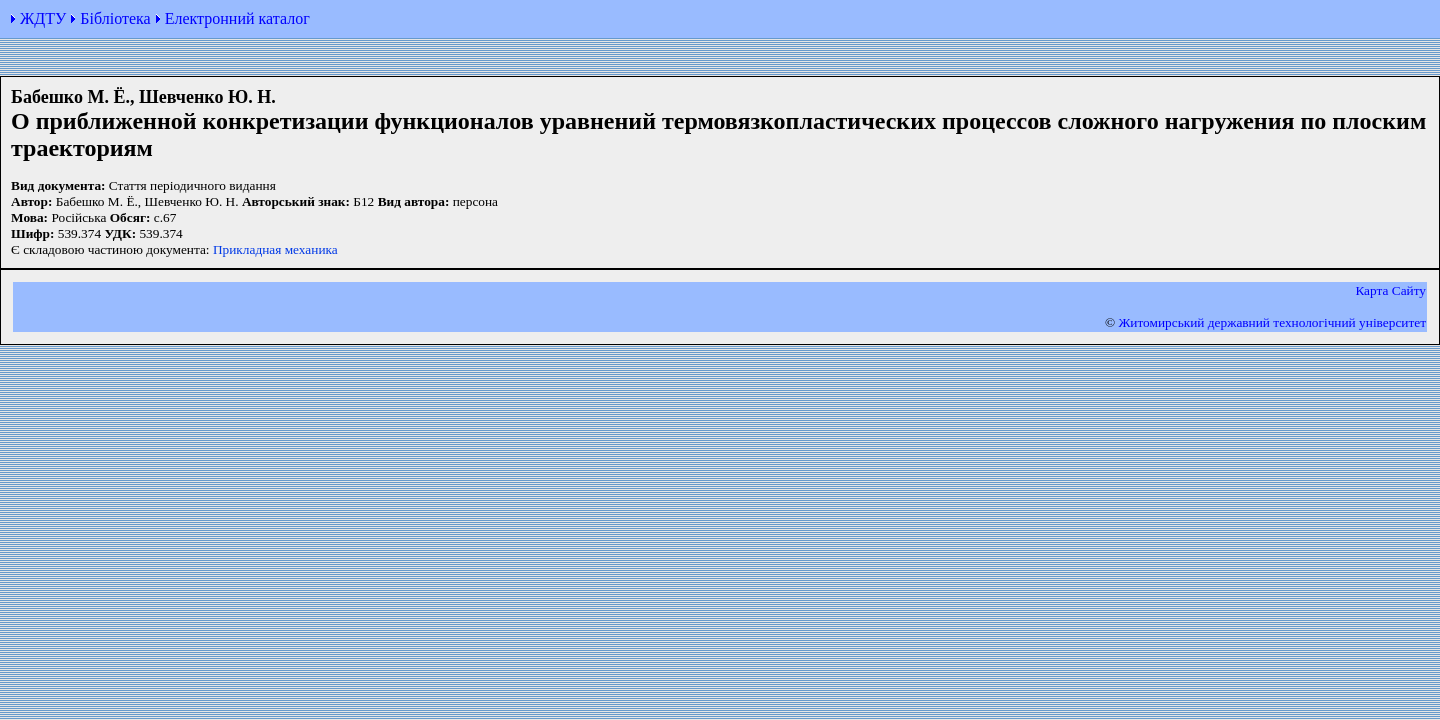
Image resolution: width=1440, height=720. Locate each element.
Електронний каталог (237, 18)
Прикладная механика (275, 249)
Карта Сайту (1390, 290)
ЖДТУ (43, 18)
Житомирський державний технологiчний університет (1272, 322)
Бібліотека (115, 18)
